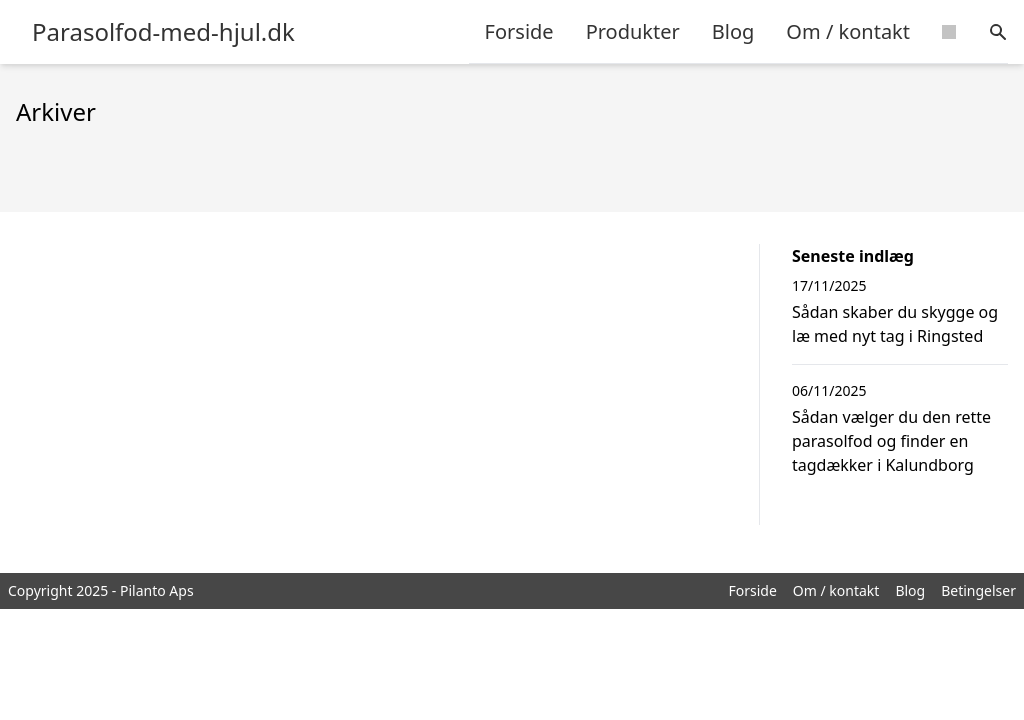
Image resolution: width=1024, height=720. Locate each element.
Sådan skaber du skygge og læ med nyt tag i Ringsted (895, 324)
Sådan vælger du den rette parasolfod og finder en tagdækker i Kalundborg (891, 441)
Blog (733, 31)
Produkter (633, 31)
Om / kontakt (848, 31)
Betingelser (978, 590)
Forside (519, 31)
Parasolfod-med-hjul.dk (163, 32)
